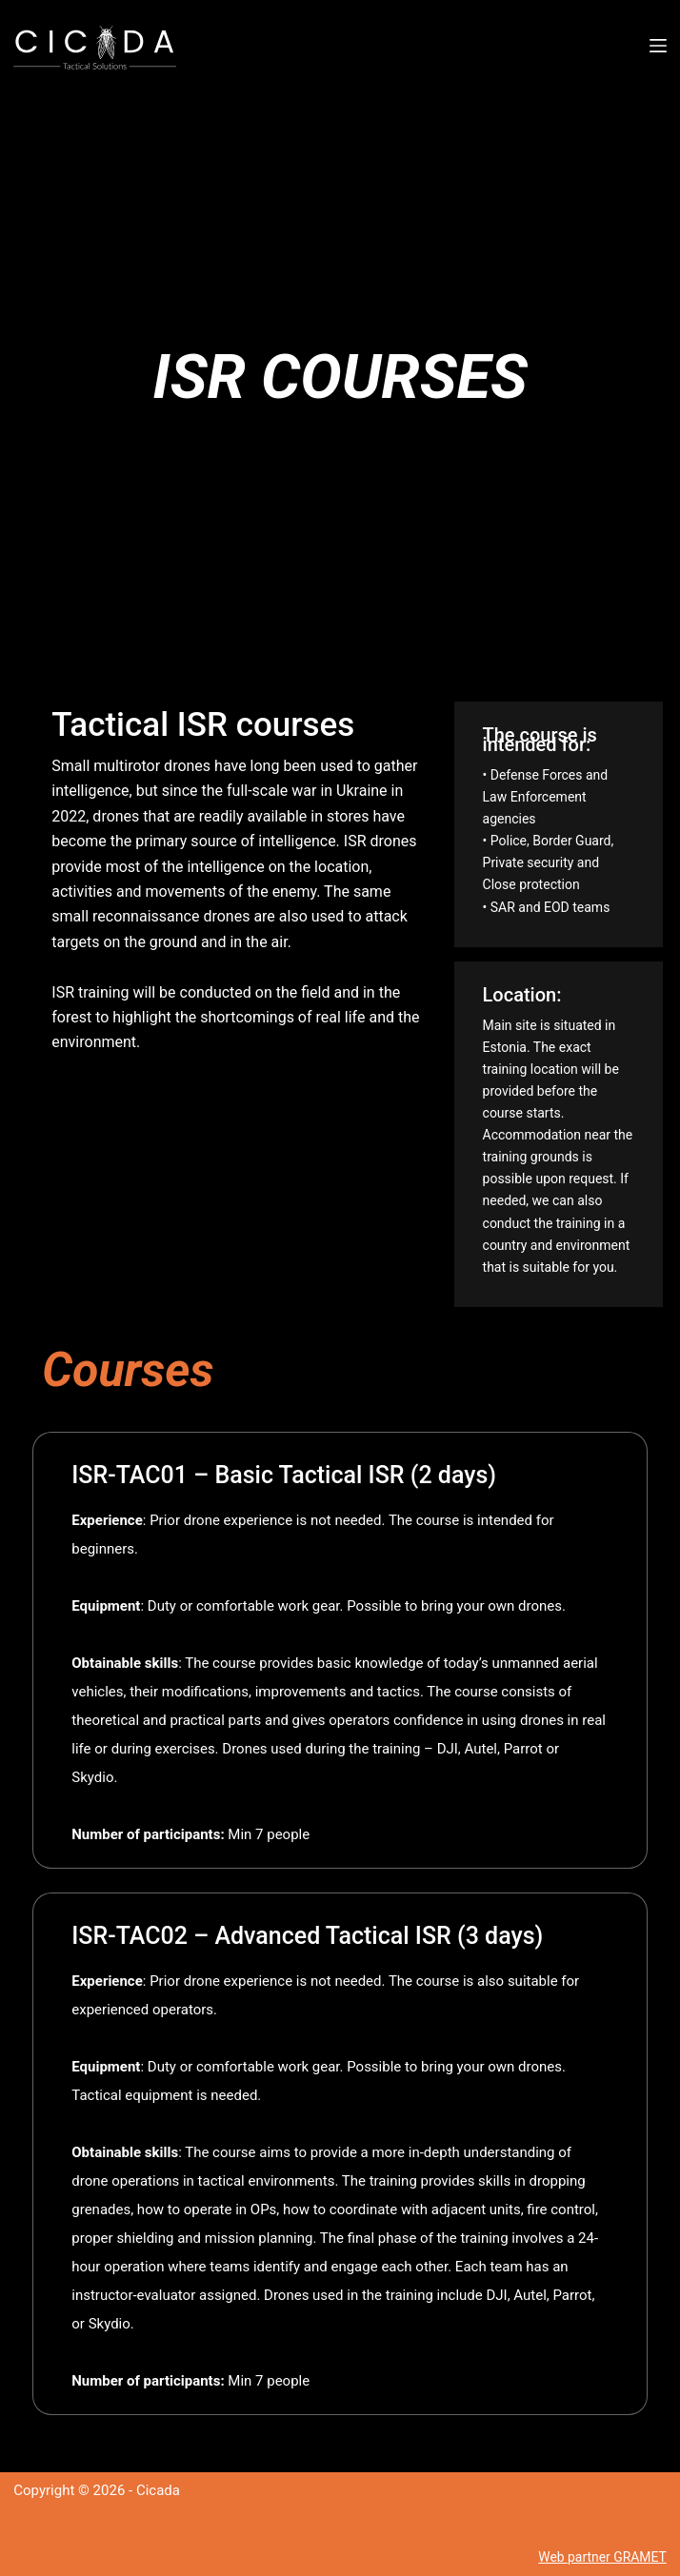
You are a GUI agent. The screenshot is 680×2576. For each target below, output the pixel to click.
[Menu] (658, 45)
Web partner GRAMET (598, 2557)
